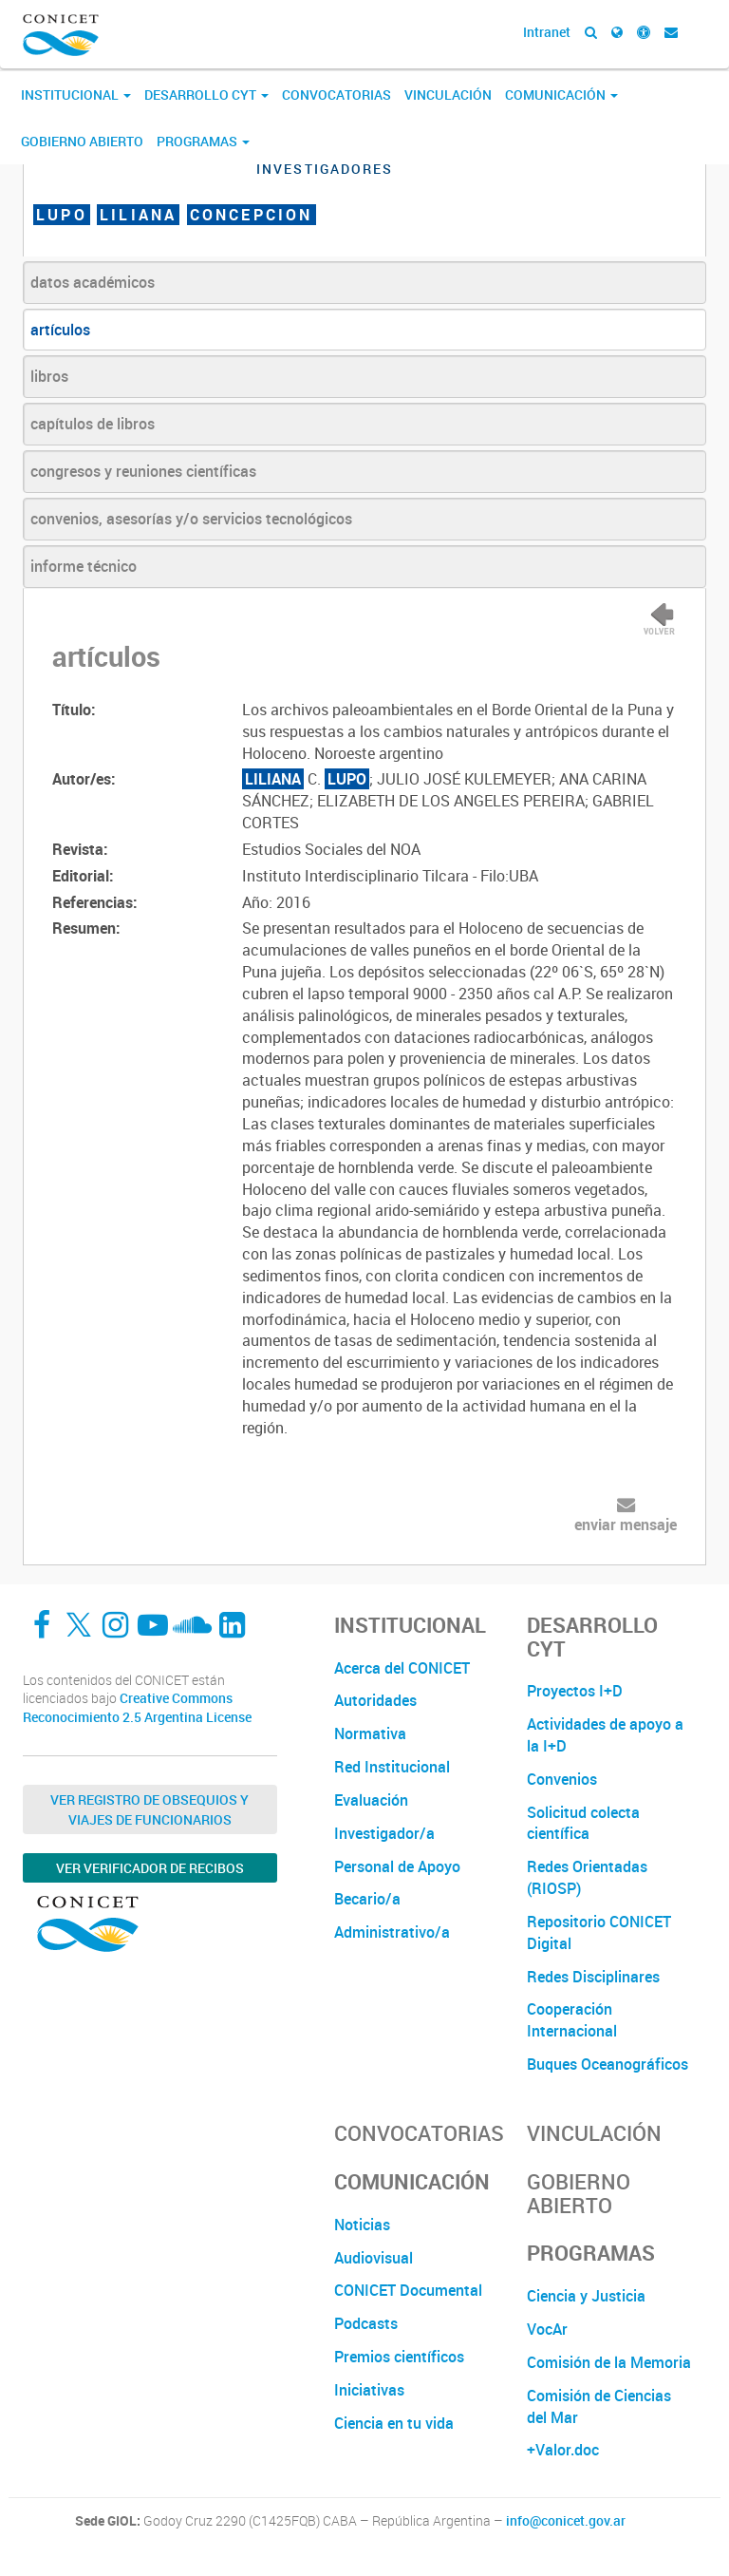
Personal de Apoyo (397, 1866)
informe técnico (83, 566)
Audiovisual (373, 2257)
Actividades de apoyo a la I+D (605, 1735)
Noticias (362, 2224)
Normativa (370, 1733)
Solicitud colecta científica (583, 1823)
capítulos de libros (92, 423)
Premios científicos (399, 2356)
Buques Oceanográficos (607, 2064)
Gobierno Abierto (82, 141)
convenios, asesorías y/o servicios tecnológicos (191, 518)
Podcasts (366, 2323)
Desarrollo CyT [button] (206, 94)
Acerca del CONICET (402, 1667)
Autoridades (375, 1700)
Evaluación (371, 1800)
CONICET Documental (408, 2290)
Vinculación (448, 94)
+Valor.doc (563, 2449)
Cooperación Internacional (572, 2019)
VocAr (547, 2329)
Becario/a (367, 1898)
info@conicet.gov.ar (566, 2520)
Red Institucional (392, 1766)
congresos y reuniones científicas (143, 471)
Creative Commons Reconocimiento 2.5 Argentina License (137, 1707)
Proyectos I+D (575, 1690)
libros (49, 376)
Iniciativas (369, 2389)
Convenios (562, 1779)
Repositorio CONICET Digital (599, 1932)
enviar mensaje (625, 1524)
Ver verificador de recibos (150, 1868)
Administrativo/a (392, 1932)
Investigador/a (384, 1833)
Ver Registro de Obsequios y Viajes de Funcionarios (149, 1809)
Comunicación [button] (561, 94)
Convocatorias (336, 94)
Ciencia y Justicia (586, 2295)
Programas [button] (203, 141)
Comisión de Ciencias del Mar (599, 2406)
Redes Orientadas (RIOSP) (587, 1877)
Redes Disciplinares (593, 1976)
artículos (60, 329)
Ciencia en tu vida (394, 2423)
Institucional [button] (76, 94)
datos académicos (92, 282)
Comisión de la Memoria (609, 2362)
